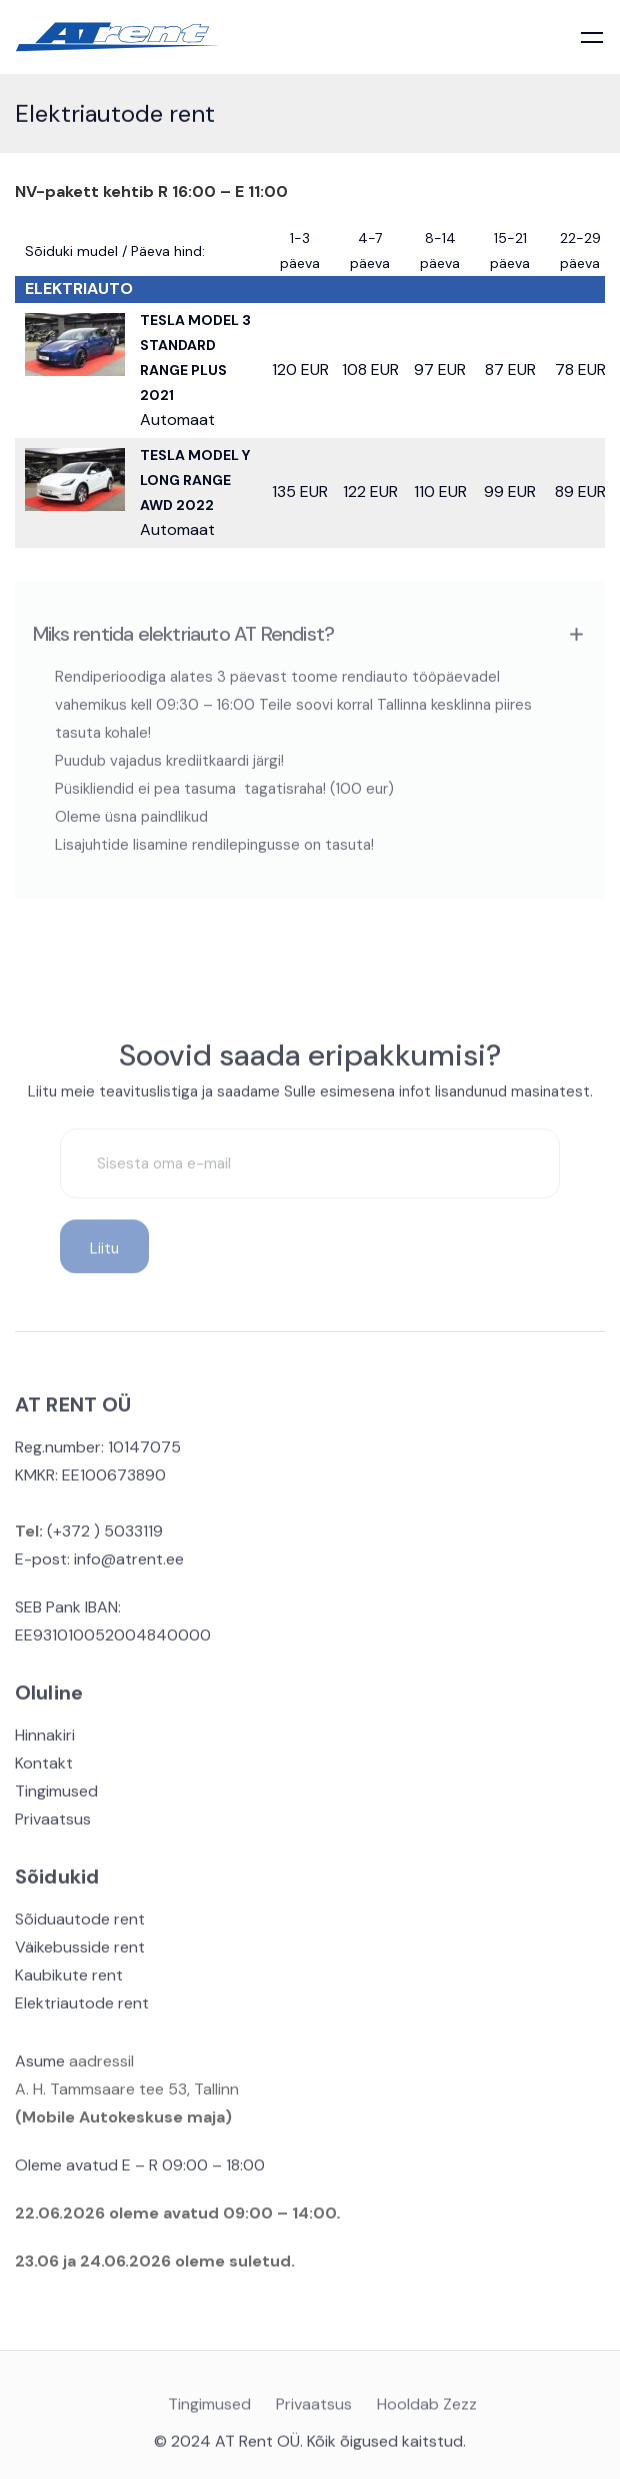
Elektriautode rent (82, 2009)
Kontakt (44, 1769)
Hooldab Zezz (427, 2412)
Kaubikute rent (69, 1981)
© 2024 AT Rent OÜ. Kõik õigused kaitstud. (310, 2447)
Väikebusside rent (80, 1953)
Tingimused (56, 1797)
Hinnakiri (45, 1741)
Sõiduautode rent (80, 1925)
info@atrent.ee (129, 1565)
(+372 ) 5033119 (103, 1537)
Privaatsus (53, 1825)
